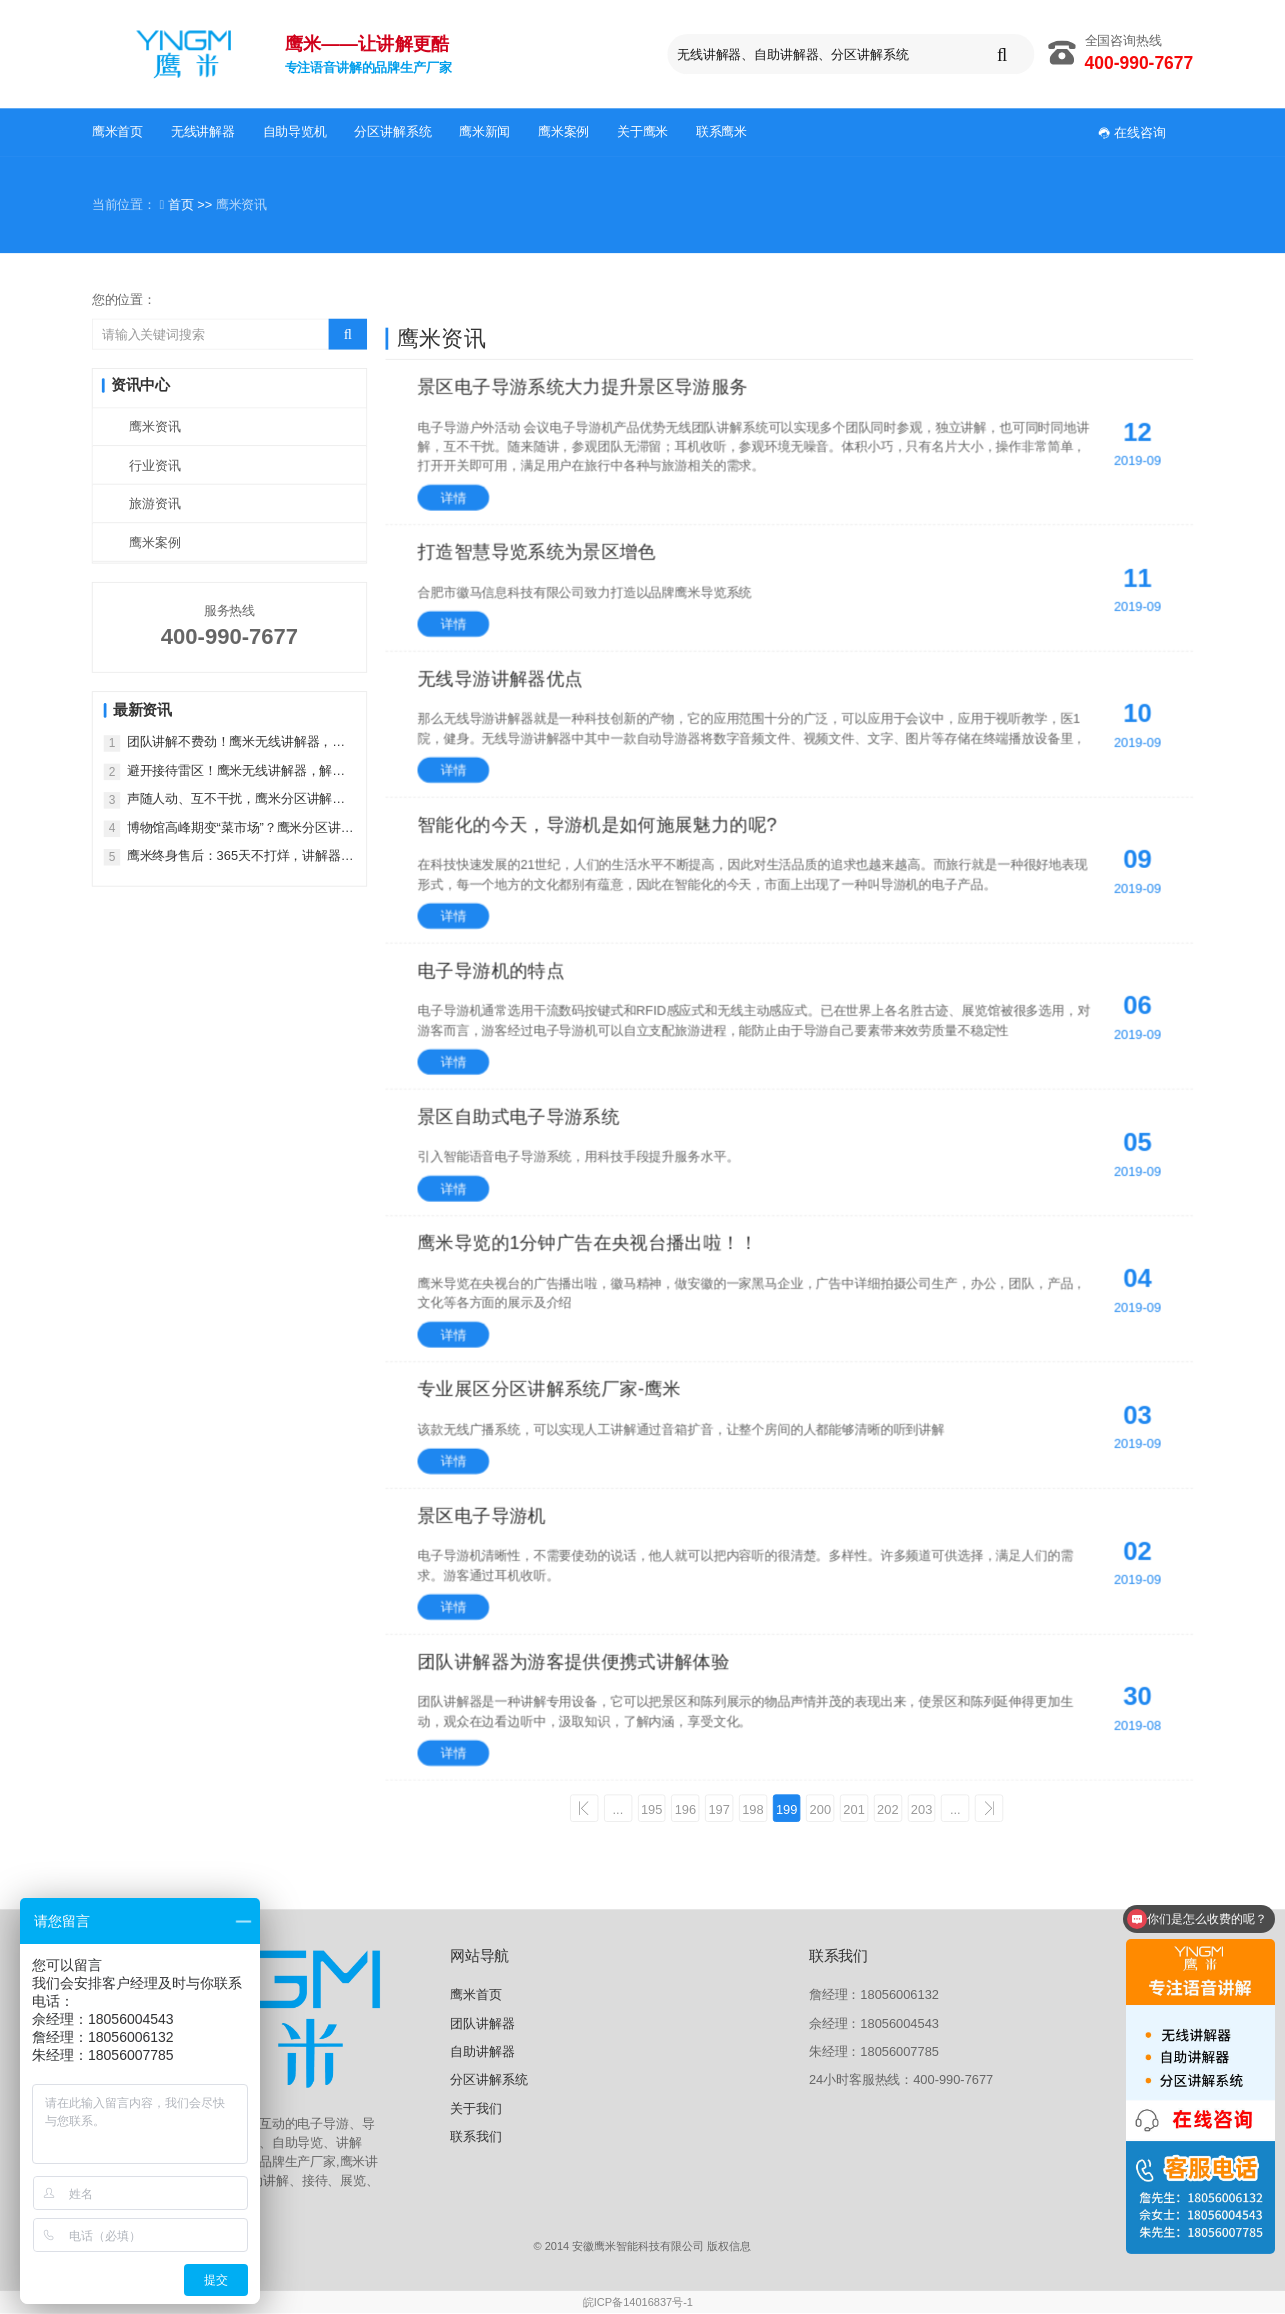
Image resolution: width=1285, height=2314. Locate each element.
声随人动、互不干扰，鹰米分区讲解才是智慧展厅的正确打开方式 (236, 799)
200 (821, 1808)
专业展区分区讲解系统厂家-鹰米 (549, 1388)
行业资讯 (154, 465)
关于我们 (475, 2109)
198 (751, 1808)
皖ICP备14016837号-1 (638, 2303)
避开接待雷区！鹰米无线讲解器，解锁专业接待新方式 (236, 770)
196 (681, 1808)
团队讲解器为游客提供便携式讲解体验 (574, 1661)
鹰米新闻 (484, 131)
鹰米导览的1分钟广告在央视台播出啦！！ (588, 1242)
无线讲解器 (203, 131)
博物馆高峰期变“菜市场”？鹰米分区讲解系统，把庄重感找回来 (240, 827)
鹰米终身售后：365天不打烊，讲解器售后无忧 (240, 856)
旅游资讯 (154, 503)
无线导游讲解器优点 (500, 678)
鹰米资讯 (154, 426)
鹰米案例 (563, 131)
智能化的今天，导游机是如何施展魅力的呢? (597, 824)
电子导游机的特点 (491, 970)
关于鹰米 (642, 131)
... (612, 1808)
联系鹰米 (721, 131)
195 (646, 1808)
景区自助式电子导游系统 (519, 1116)
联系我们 (475, 2137)
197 (716, 1808)
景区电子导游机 (482, 1515)
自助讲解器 (482, 2052)
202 (891, 1808)
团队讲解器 (482, 2023)
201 (856, 1808)
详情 (454, 497)
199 (786, 1808)
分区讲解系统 (392, 131)
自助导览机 (295, 131)
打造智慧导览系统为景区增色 (537, 551)
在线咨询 (1132, 131)
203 (925, 1808)
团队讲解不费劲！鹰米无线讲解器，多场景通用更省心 (236, 742)
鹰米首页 (117, 131)
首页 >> (192, 204)
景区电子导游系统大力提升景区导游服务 (583, 386)
